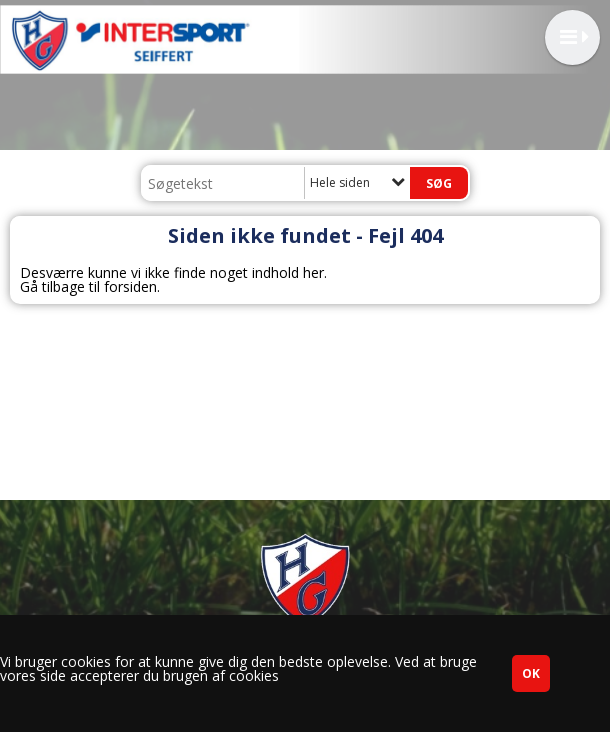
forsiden (130, 286)
